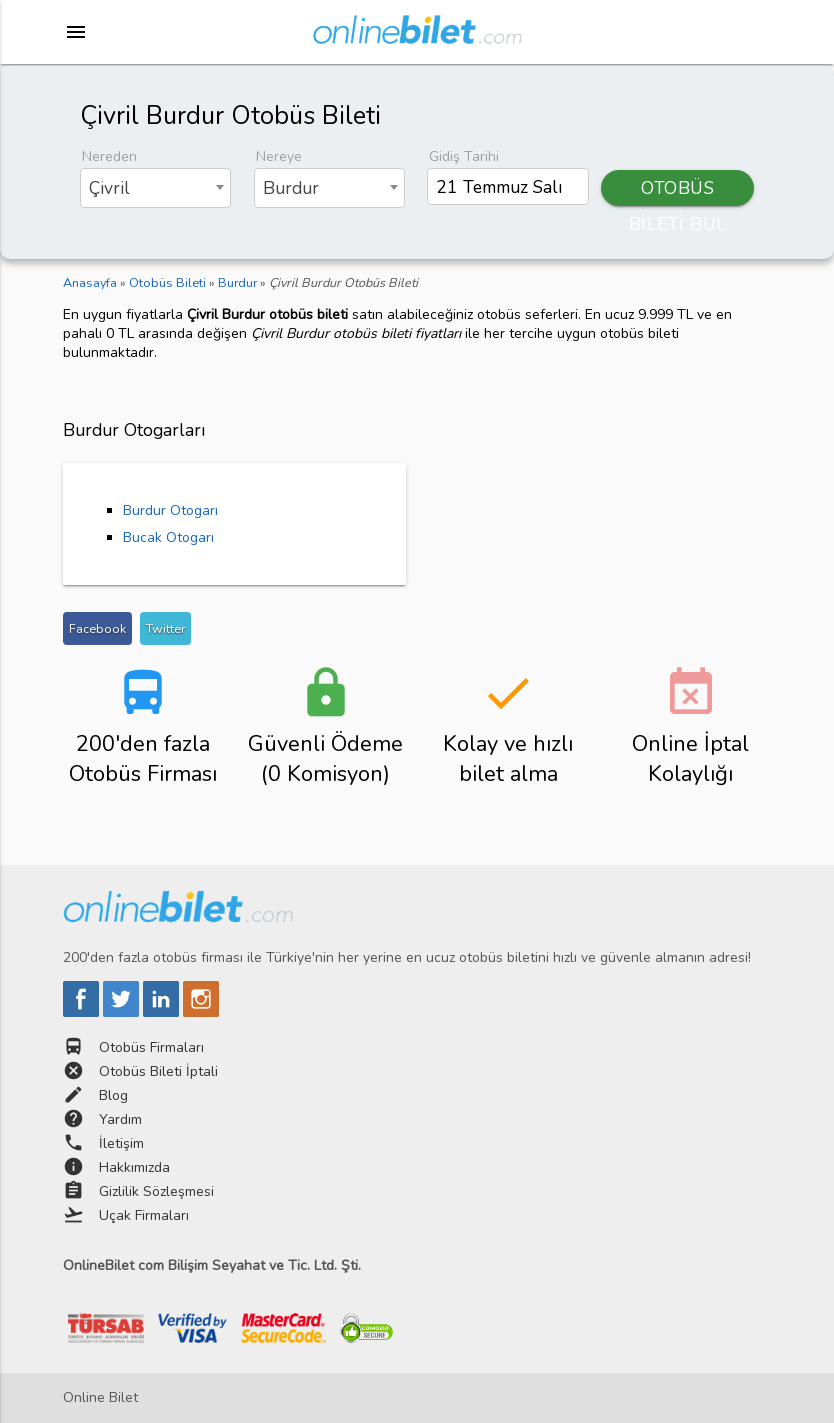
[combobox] (155, 188)
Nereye (279, 156)
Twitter (165, 628)
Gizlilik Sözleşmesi (156, 1191)
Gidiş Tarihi (464, 156)
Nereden (109, 156)
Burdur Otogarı (170, 510)
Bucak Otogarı (168, 537)
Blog (113, 1095)
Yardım (120, 1119)
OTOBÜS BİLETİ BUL (678, 191)
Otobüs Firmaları (151, 1047)
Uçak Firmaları (144, 1215)
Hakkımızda (134, 1167)
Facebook (97, 628)
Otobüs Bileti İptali (158, 1071)
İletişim (121, 1143)
